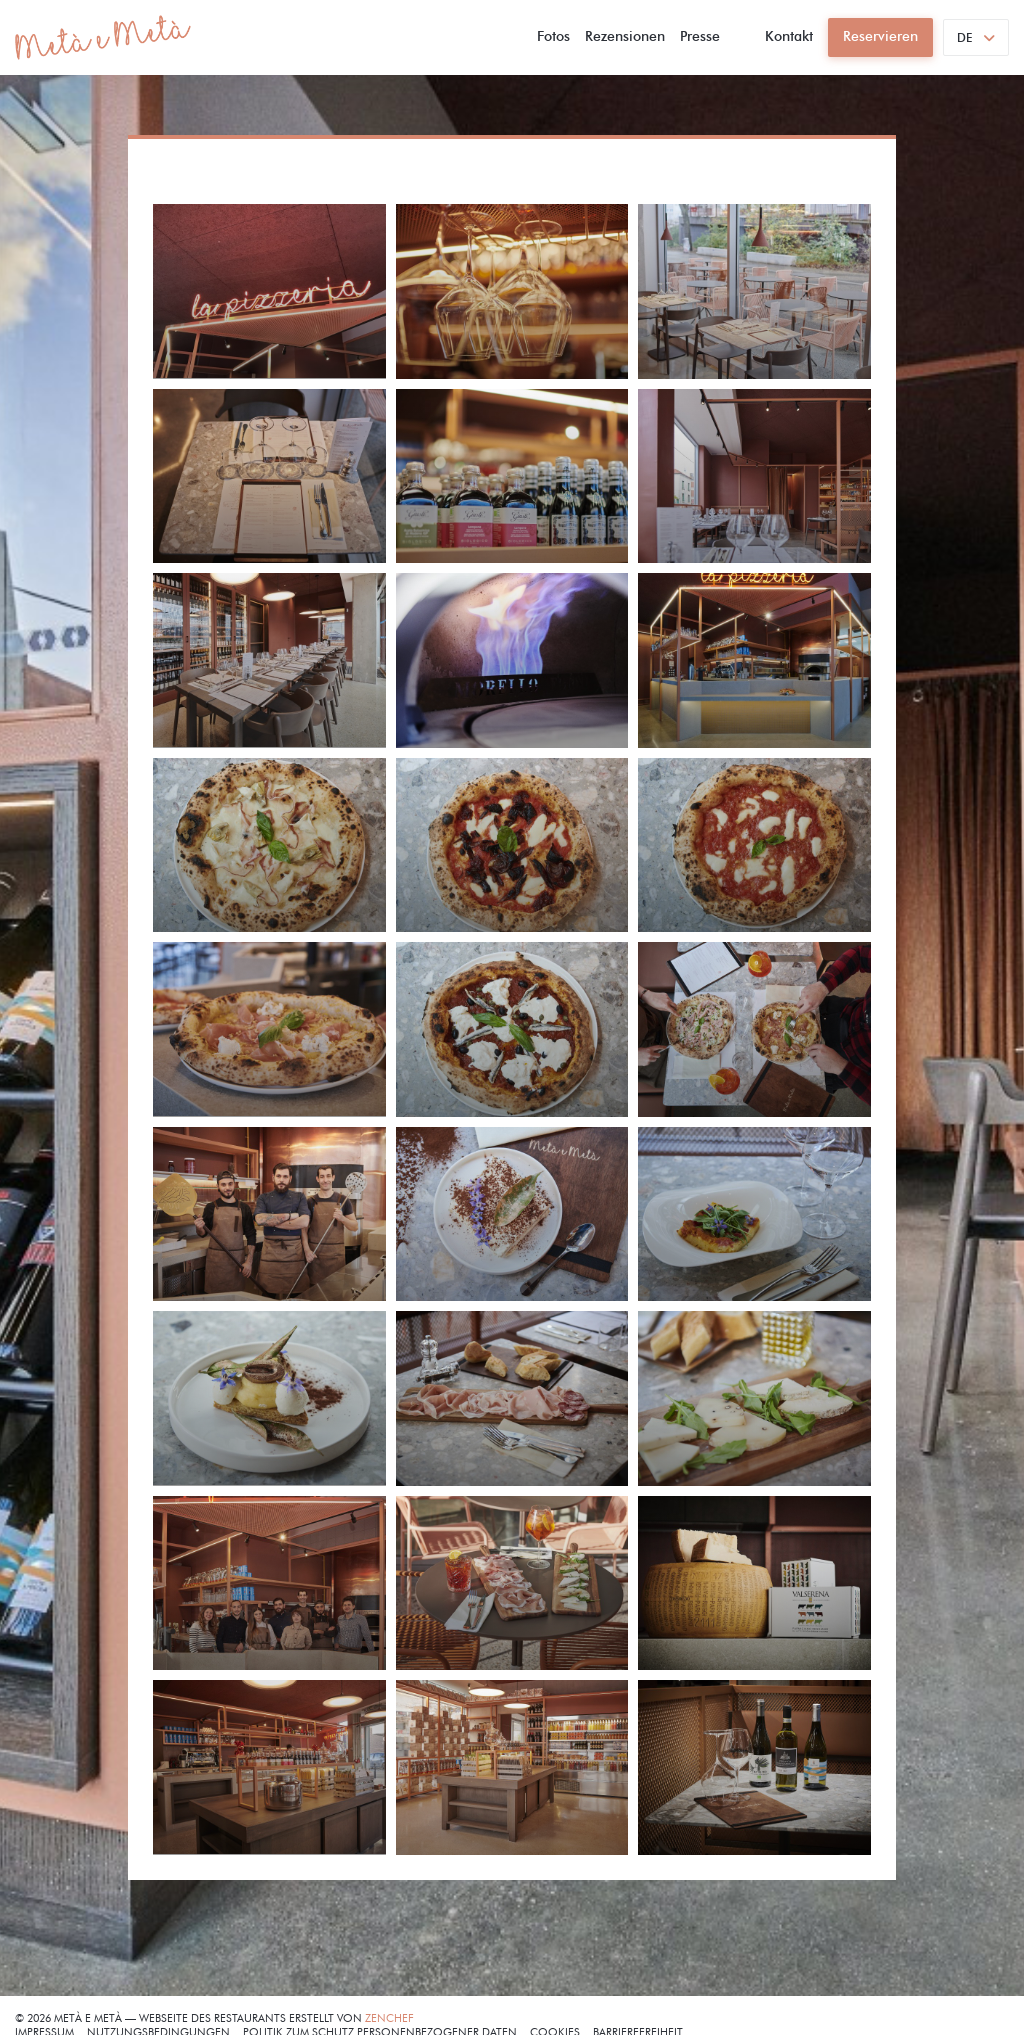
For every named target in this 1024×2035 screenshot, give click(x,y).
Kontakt (789, 36)
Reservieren (880, 36)
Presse (700, 36)
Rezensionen (625, 36)
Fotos (553, 36)
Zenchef (389, 2018)
